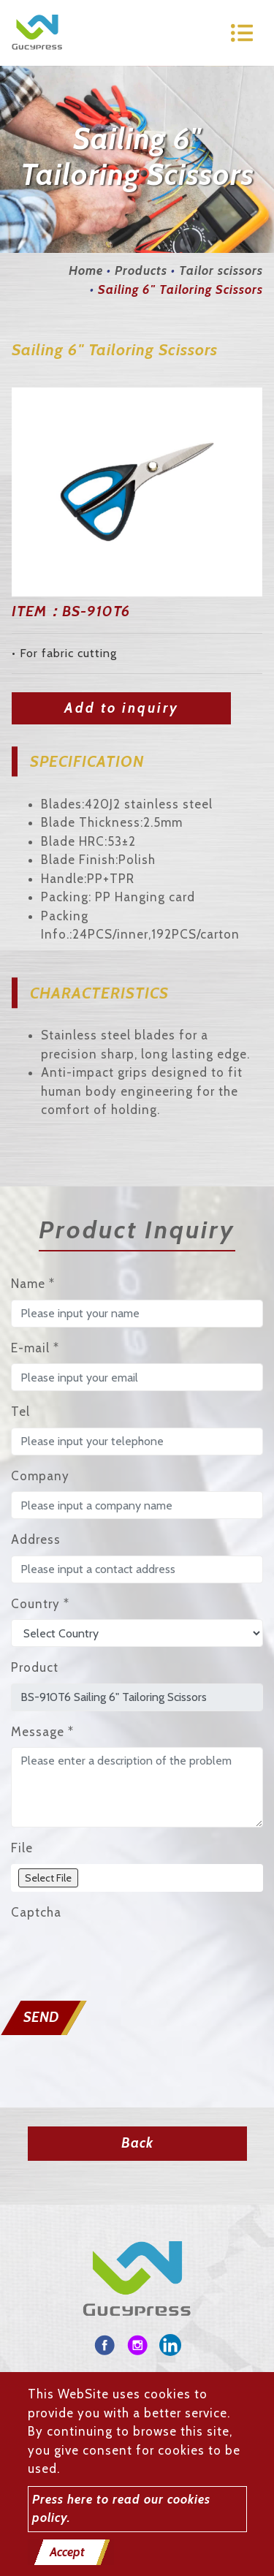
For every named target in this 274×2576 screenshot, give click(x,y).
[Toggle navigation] (241, 33)
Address (36, 1539)
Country (40, 1603)
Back (137, 2142)
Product (34, 1667)
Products (141, 270)
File (22, 1848)
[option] (137, 491)
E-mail (35, 1348)
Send (40, 2017)
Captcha (36, 1912)
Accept (67, 2552)
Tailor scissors (221, 270)
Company (40, 1476)
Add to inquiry (121, 708)
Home (86, 270)
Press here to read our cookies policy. (121, 2509)
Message (42, 1731)
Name (33, 1283)
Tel (20, 1411)
